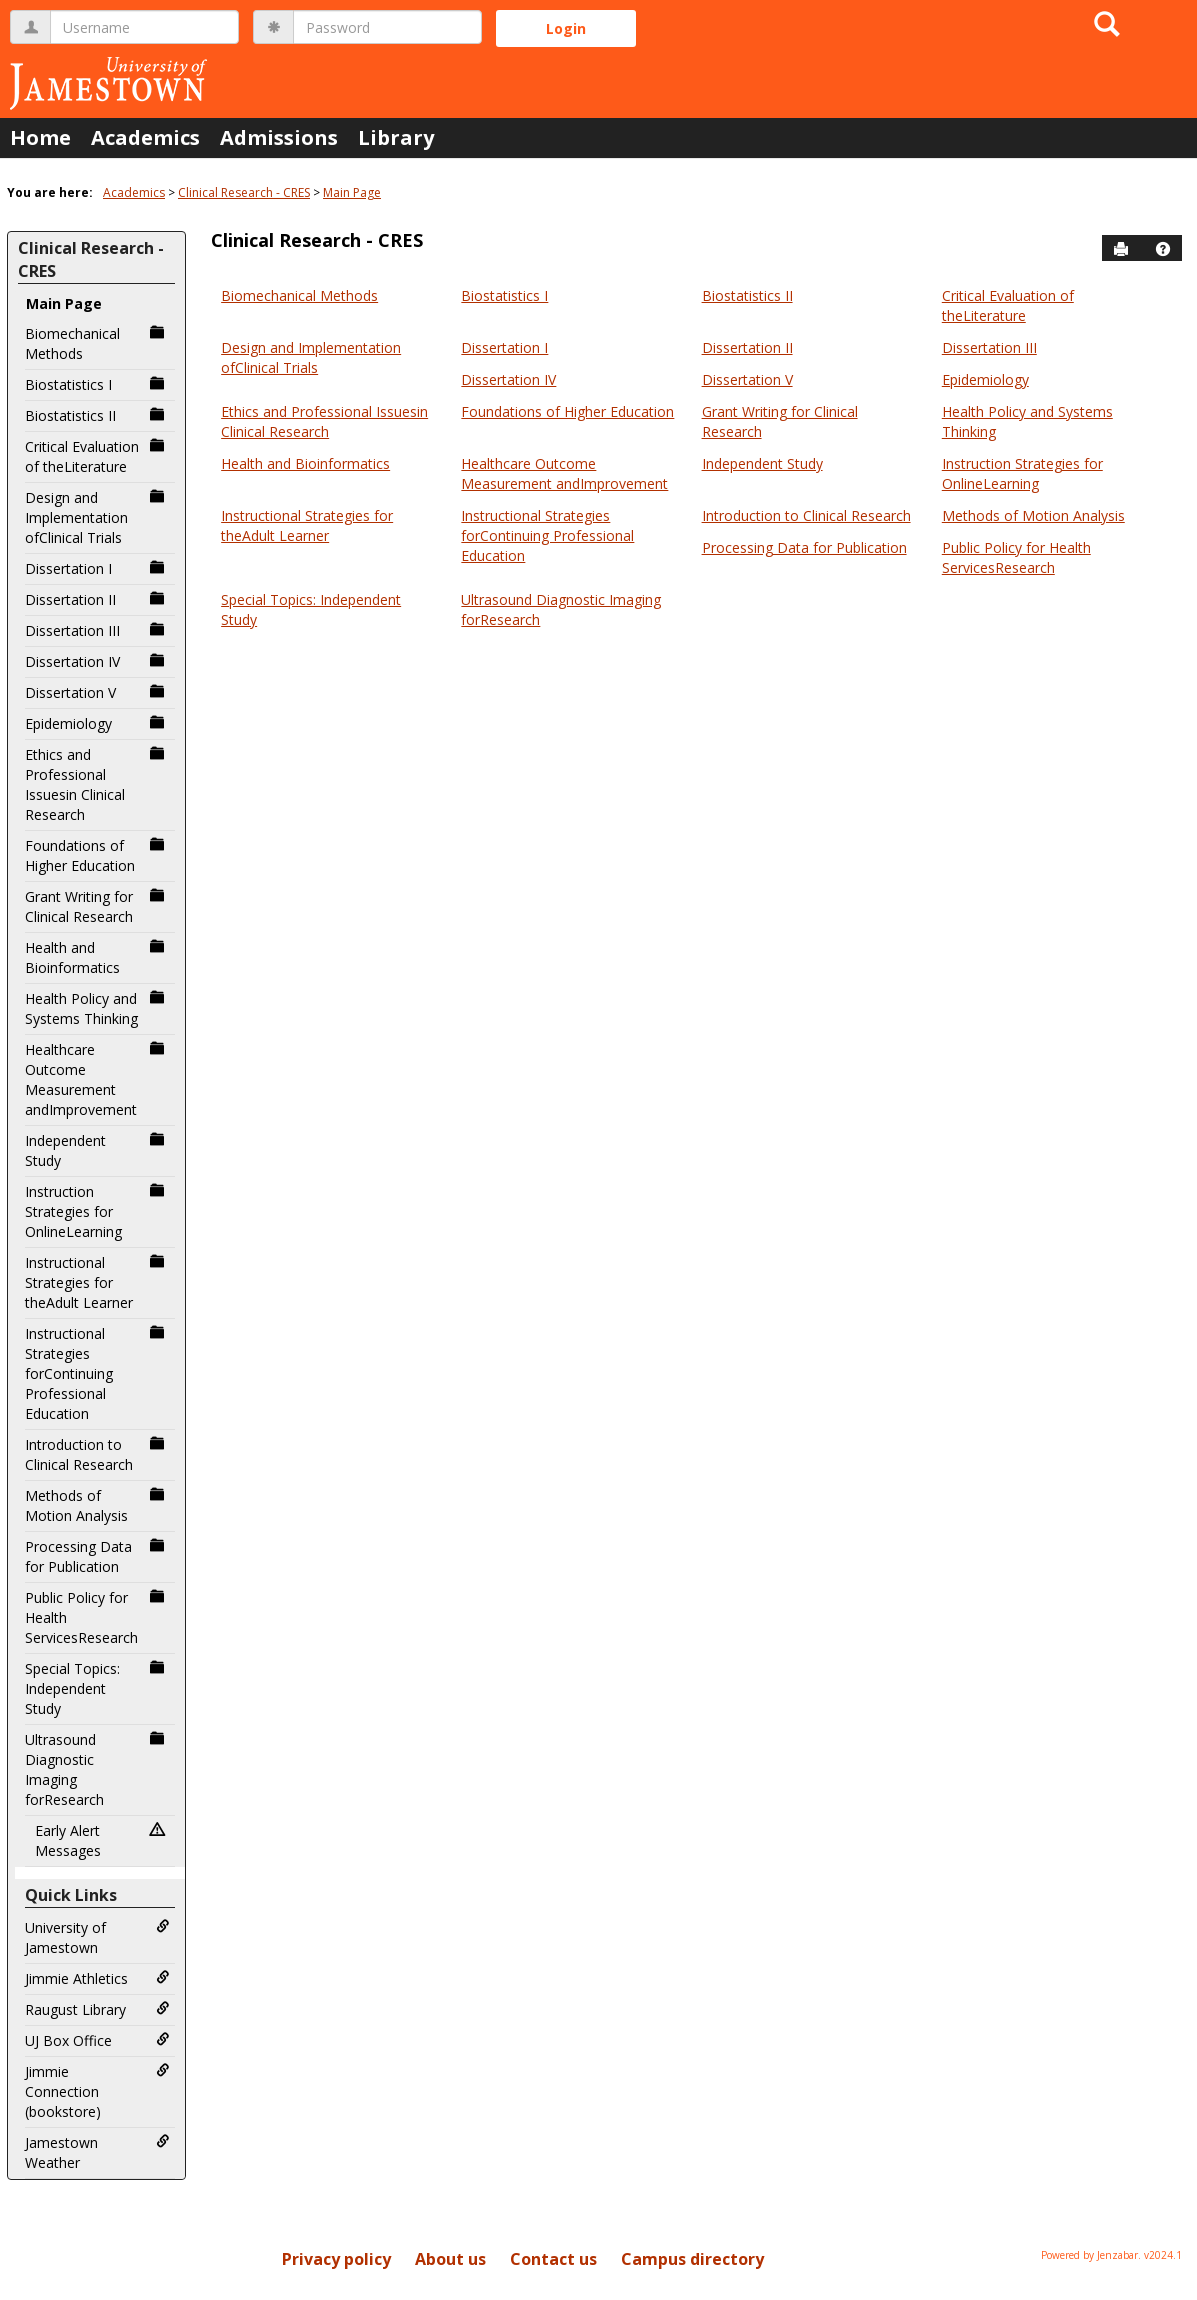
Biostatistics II (97, 415)
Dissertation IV (97, 661)
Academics (145, 137)
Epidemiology (97, 723)
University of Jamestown (97, 1937)
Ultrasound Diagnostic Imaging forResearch (97, 1769)
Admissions (279, 137)
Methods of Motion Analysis (97, 1505)
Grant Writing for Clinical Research (97, 906)
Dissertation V (97, 692)
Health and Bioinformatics (97, 957)
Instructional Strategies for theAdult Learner (97, 1282)
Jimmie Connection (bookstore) (97, 2091)
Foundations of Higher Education (97, 855)
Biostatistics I (97, 384)
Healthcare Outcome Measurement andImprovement (97, 1079)
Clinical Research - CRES (244, 192)
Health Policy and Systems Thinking (97, 1008)
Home (40, 137)
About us (450, 2259)
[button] (1163, 249)
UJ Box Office (97, 2040)
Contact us (553, 2259)
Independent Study (97, 1150)
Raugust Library (97, 2009)
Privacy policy (336, 2259)
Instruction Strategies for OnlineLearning (97, 1211)
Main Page (352, 192)
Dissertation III (97, 630)
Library (396, 137)
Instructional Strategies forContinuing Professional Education (97, 1373)
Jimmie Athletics (97, 1978)
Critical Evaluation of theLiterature (97, 456)
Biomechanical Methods (97, 343)
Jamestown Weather (97, 2152)
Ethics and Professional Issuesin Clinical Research (97, 784)
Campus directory (692, 2259)
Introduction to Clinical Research (97, 1454)
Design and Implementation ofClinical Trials (97, 517)
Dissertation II (97, 599)
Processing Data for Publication (97, 1556)
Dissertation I (97, 568)
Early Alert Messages (102, 1840)
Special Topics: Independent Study (97, 1688)
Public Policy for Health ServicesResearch (97, 1617)
